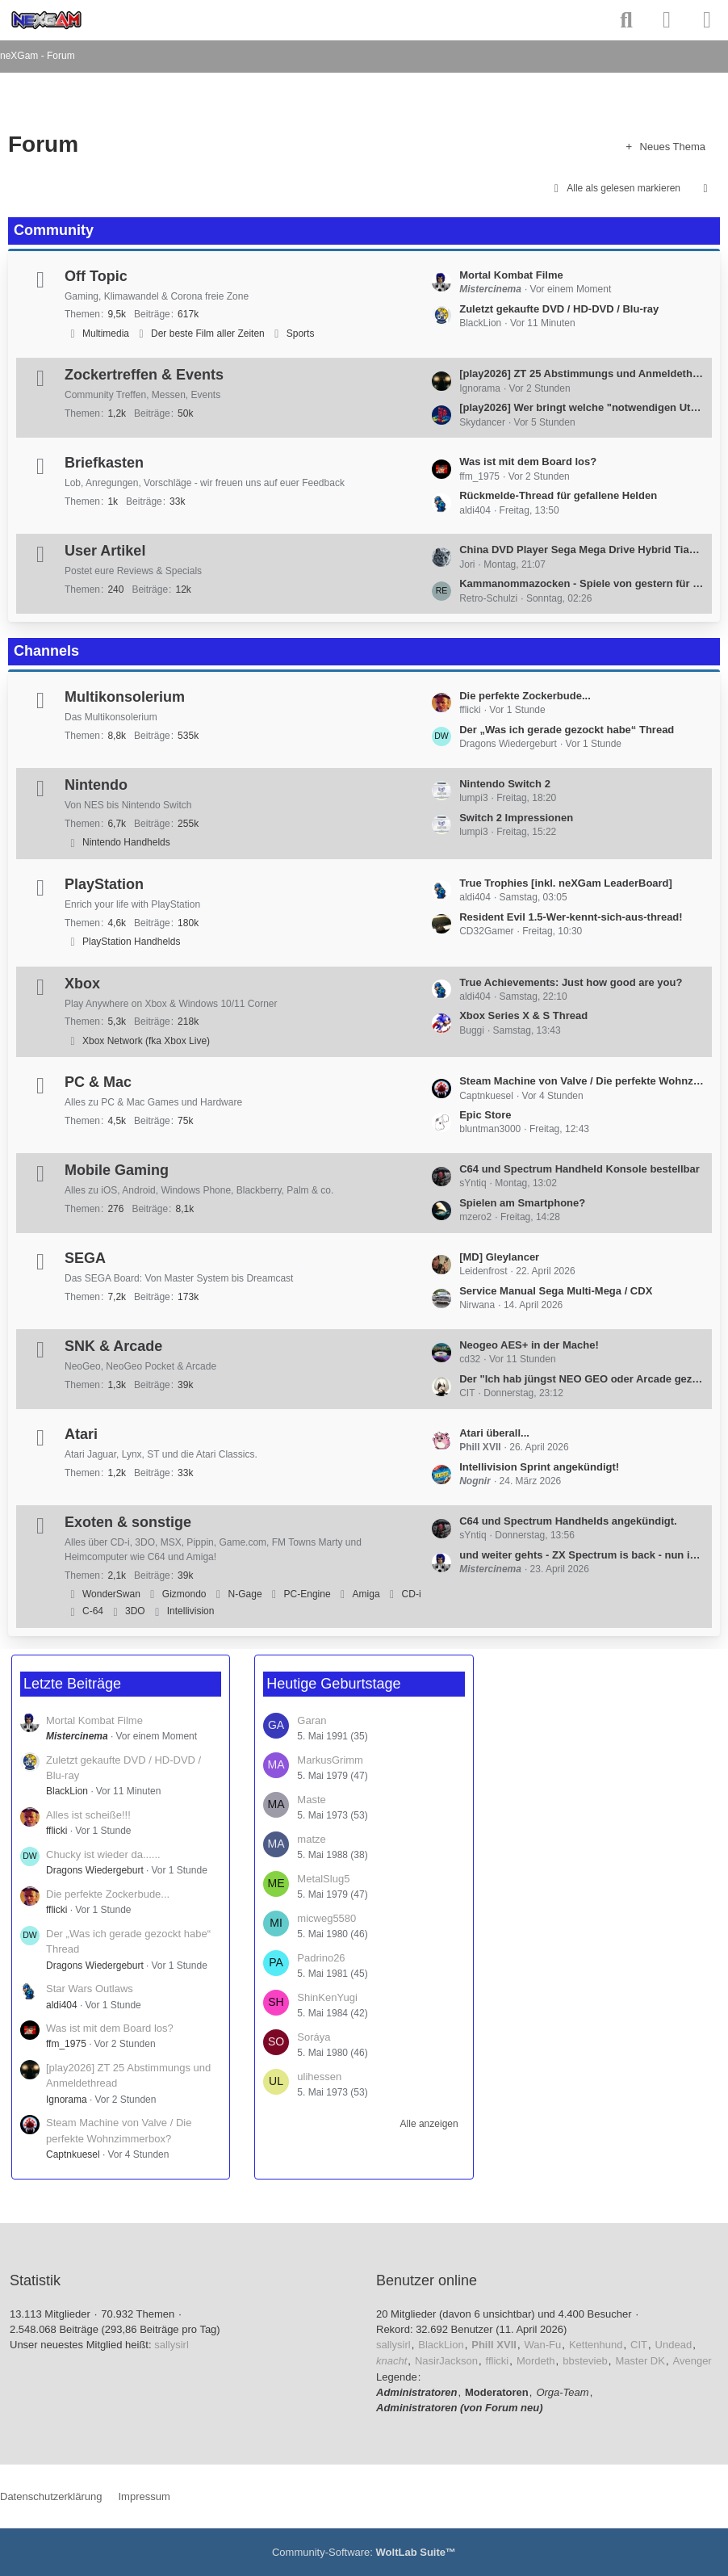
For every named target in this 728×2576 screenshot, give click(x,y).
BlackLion (67, 1791)
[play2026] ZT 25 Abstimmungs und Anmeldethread (581, 373)
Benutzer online (426, 2280)
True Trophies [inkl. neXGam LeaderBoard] (565, 883)
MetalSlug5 (323, 1879)
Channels (46, 651)
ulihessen (319, 2076)
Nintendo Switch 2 (504, 784)
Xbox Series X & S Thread (523, 1015)
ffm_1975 (66, 2043)
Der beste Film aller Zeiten (208, 333)
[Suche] (626, 20)
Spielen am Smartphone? (522, 1203)
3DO (135, 1611)
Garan (311, 1720)
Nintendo (96, 785)
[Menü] (707, 20)
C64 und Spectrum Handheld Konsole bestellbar (579, 1169)
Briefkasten (104, 463)
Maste (311, 1800)
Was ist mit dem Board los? (527, 461)
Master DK (639, 2361)
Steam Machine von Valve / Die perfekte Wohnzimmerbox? (581, 1081)
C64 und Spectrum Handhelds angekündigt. (567, 1521)
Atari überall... (494, 1433)
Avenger (692, 2361)
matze (311, 1839)
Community (54, 230)
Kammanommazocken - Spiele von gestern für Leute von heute (581, 583)
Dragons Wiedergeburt (95, 1870)
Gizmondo (184, 1594)
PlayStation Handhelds (131, 941)
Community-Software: (364, 2552)
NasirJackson (446, 2361)
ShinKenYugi (327, 1997)
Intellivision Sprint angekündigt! (539, 1467)
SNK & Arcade (113, 1346)
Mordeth (536, 2361)
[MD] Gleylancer (499, 1257)
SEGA (85, 1258)
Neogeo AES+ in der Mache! (529, 1345)
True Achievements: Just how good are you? (570, 982)
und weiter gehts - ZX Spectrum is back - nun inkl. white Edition (581, 1555)
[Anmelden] (667, 20)
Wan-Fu (543, 2345)
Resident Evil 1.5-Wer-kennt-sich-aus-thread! (570, 917)
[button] (705, 189)
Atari (81, 1434)
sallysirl (171, 2345)
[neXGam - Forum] (46, 20)
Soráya (313, 2037)
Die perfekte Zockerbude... (525, 696)
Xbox (82, 983)
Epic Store (485, 1115)
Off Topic (96, 276)
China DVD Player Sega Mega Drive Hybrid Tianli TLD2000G (581, 549)
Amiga (366, 1594)
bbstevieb (585, 2361)
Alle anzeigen (429, 2123)
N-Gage (245, 1594)
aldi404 (61, 2005)
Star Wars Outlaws (89, 1988)
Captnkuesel (73, 2154)
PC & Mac (98, 1082)
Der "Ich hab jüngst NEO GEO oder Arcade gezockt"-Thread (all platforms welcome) (581, 1379)
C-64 (92, 1611)
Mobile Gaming (117, 1170)
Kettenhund (596, 2345)
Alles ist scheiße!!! (88, 1815)
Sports (301, 333)
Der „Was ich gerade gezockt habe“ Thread (566, 730)
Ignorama (66, 2099)
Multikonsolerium (125, 697)
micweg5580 (326, 1918)
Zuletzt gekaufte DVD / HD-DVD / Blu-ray (559, 309)
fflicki (56, 1830)
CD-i (411, 1594)
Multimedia (105, 333)
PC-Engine (307, 1594)
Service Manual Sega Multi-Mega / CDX (555, 1291)
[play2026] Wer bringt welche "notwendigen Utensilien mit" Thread (581, 407)
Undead (673, 2345)
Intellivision (191, 1611)
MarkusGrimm (330, 1760)
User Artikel (105, 551)
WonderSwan (111, 1594)
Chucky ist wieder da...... (103, 1854)
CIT (638, 2345)
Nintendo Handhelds (126, 842)
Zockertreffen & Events (144, 375)
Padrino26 (321, 1958)
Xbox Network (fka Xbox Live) (146, 1041)
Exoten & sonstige (128, 1522)
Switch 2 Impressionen (516, 818)
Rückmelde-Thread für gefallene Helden (558, 495)
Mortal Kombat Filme (511, 275)
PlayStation (104, 884)
